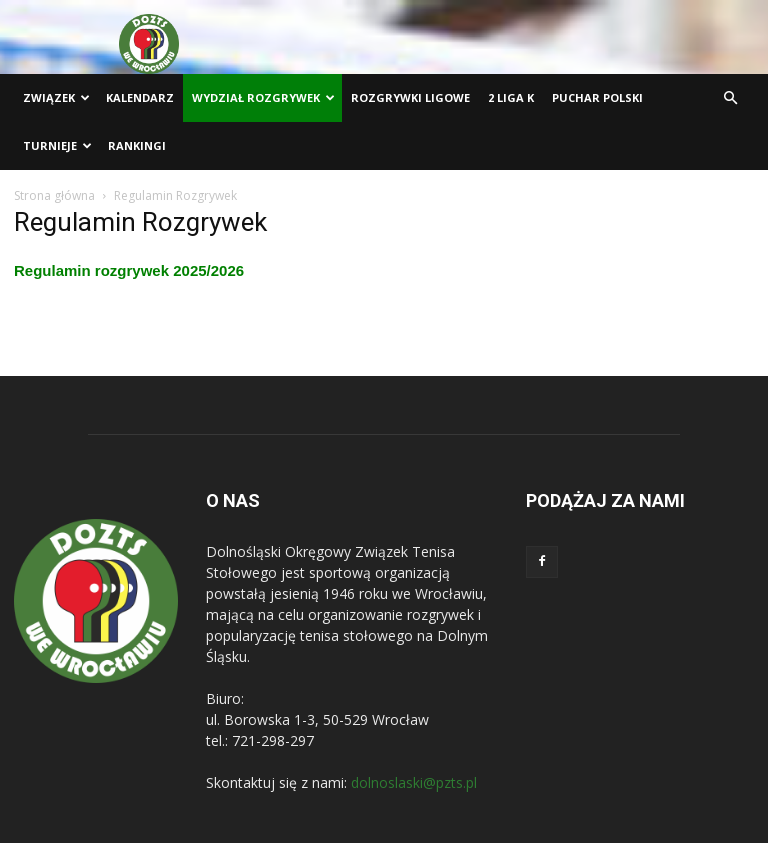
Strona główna (54, 195)
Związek (56, 97)
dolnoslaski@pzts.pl (414, 782)
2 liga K (511, 97)
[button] (730, 98)
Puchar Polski (597, 97)
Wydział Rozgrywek (263, 97)
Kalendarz (140, 97)
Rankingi (137, 145)
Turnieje (57, 145)
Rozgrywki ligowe (410, 97)
